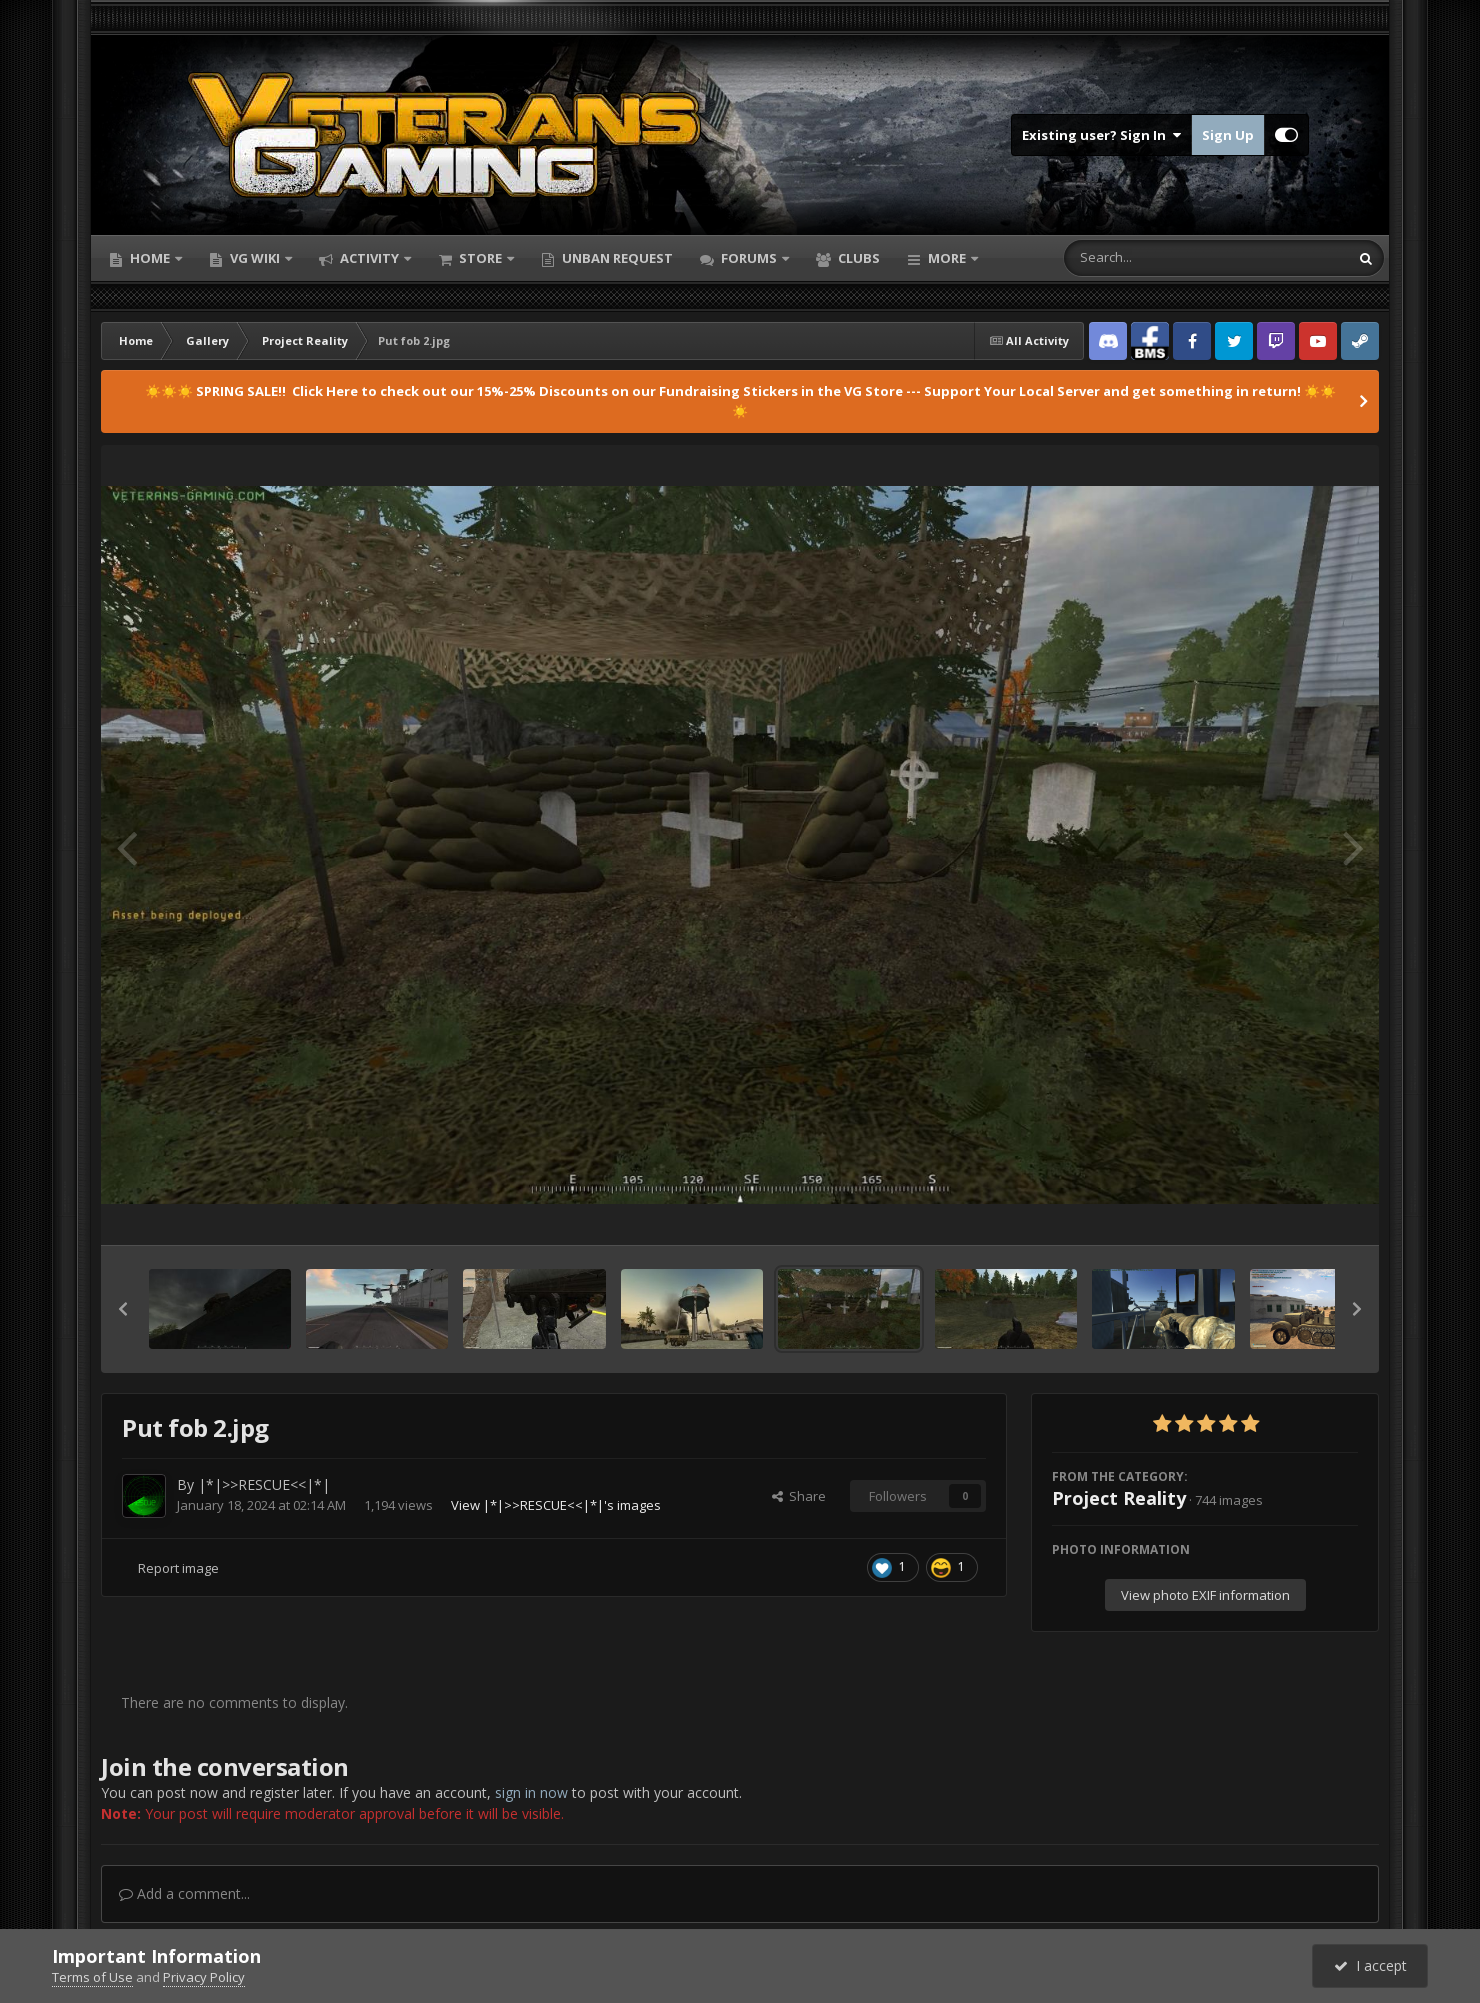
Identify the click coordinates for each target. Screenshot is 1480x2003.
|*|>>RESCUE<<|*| (264, 1484)
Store (480, 258)
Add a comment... (184, 1893)
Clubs (857, 258)
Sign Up (1228, 135)
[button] (123, 1309)
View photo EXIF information (1205, 1595)
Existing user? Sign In (1101, 135)
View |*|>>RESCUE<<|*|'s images (556, 1505)
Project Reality (1119, 1498)
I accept (1370, 1965)
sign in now (531, 1792)
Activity (369, 258)
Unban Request (616, 258)
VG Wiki (255, 258)
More (947, 258)
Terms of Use (92, 1977)
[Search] (1154, 258)
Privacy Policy (204, 1977)
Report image (178, 1568)
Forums (749, 258)
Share (799, 1496)
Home (150, 258)
